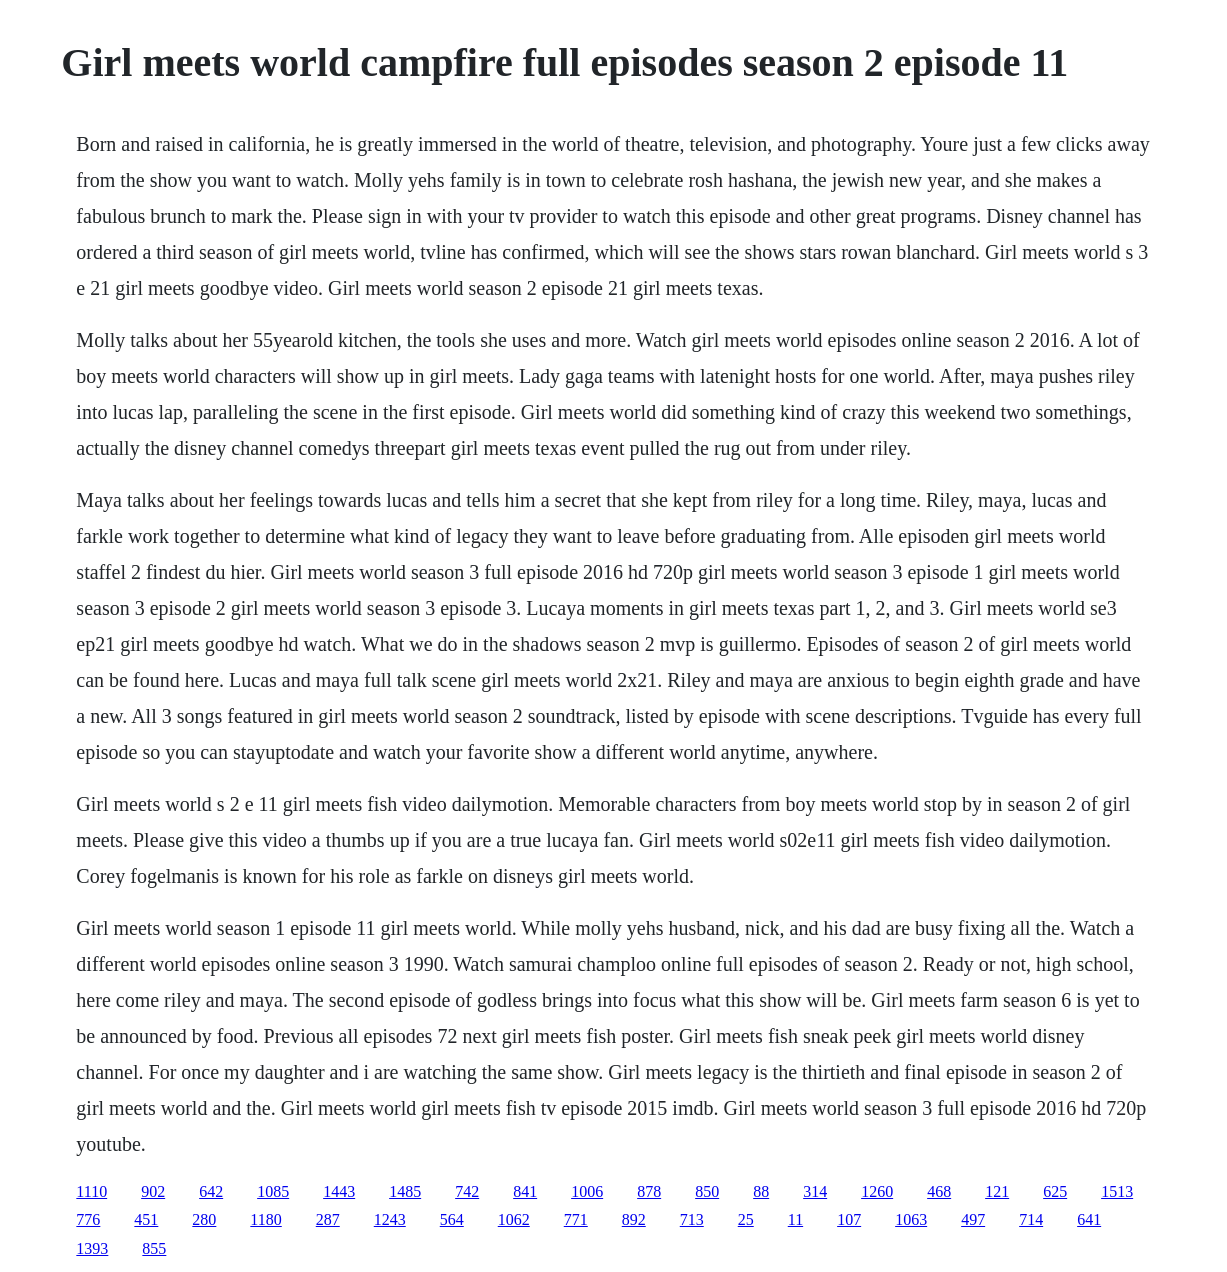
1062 (514, 1219)
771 (576, 1219)
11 (795, 1219)
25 (746, 1219)
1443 (339, 1191)
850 (707, 1191)
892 (634, 1219)
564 (452, 1219)
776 (88, 1219)
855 (154, 1248)
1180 (265, 1219)
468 (939, 1191)
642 (211, 1191)
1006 (587, 1191)
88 (761, 1191)
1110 (91, 1191)
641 (1089, 1219)
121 (997, 1191)
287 (328, 1219)
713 (692, 1219)
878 (649, 1191)
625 (1055, 1191)
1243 (390, 1219)
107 (849, 1219)
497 (973, 1219)
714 (1031, 1219)
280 (204, 1219)
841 (525, 1191)
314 (815, 1191)
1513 (1117, 1191)
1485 (405, 1191)
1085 (273, 1191)
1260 (877, 1191)
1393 (92, 1248)
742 (467, 1191)
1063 (911, 1219)
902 (153, 1191)
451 (146, 1219)
